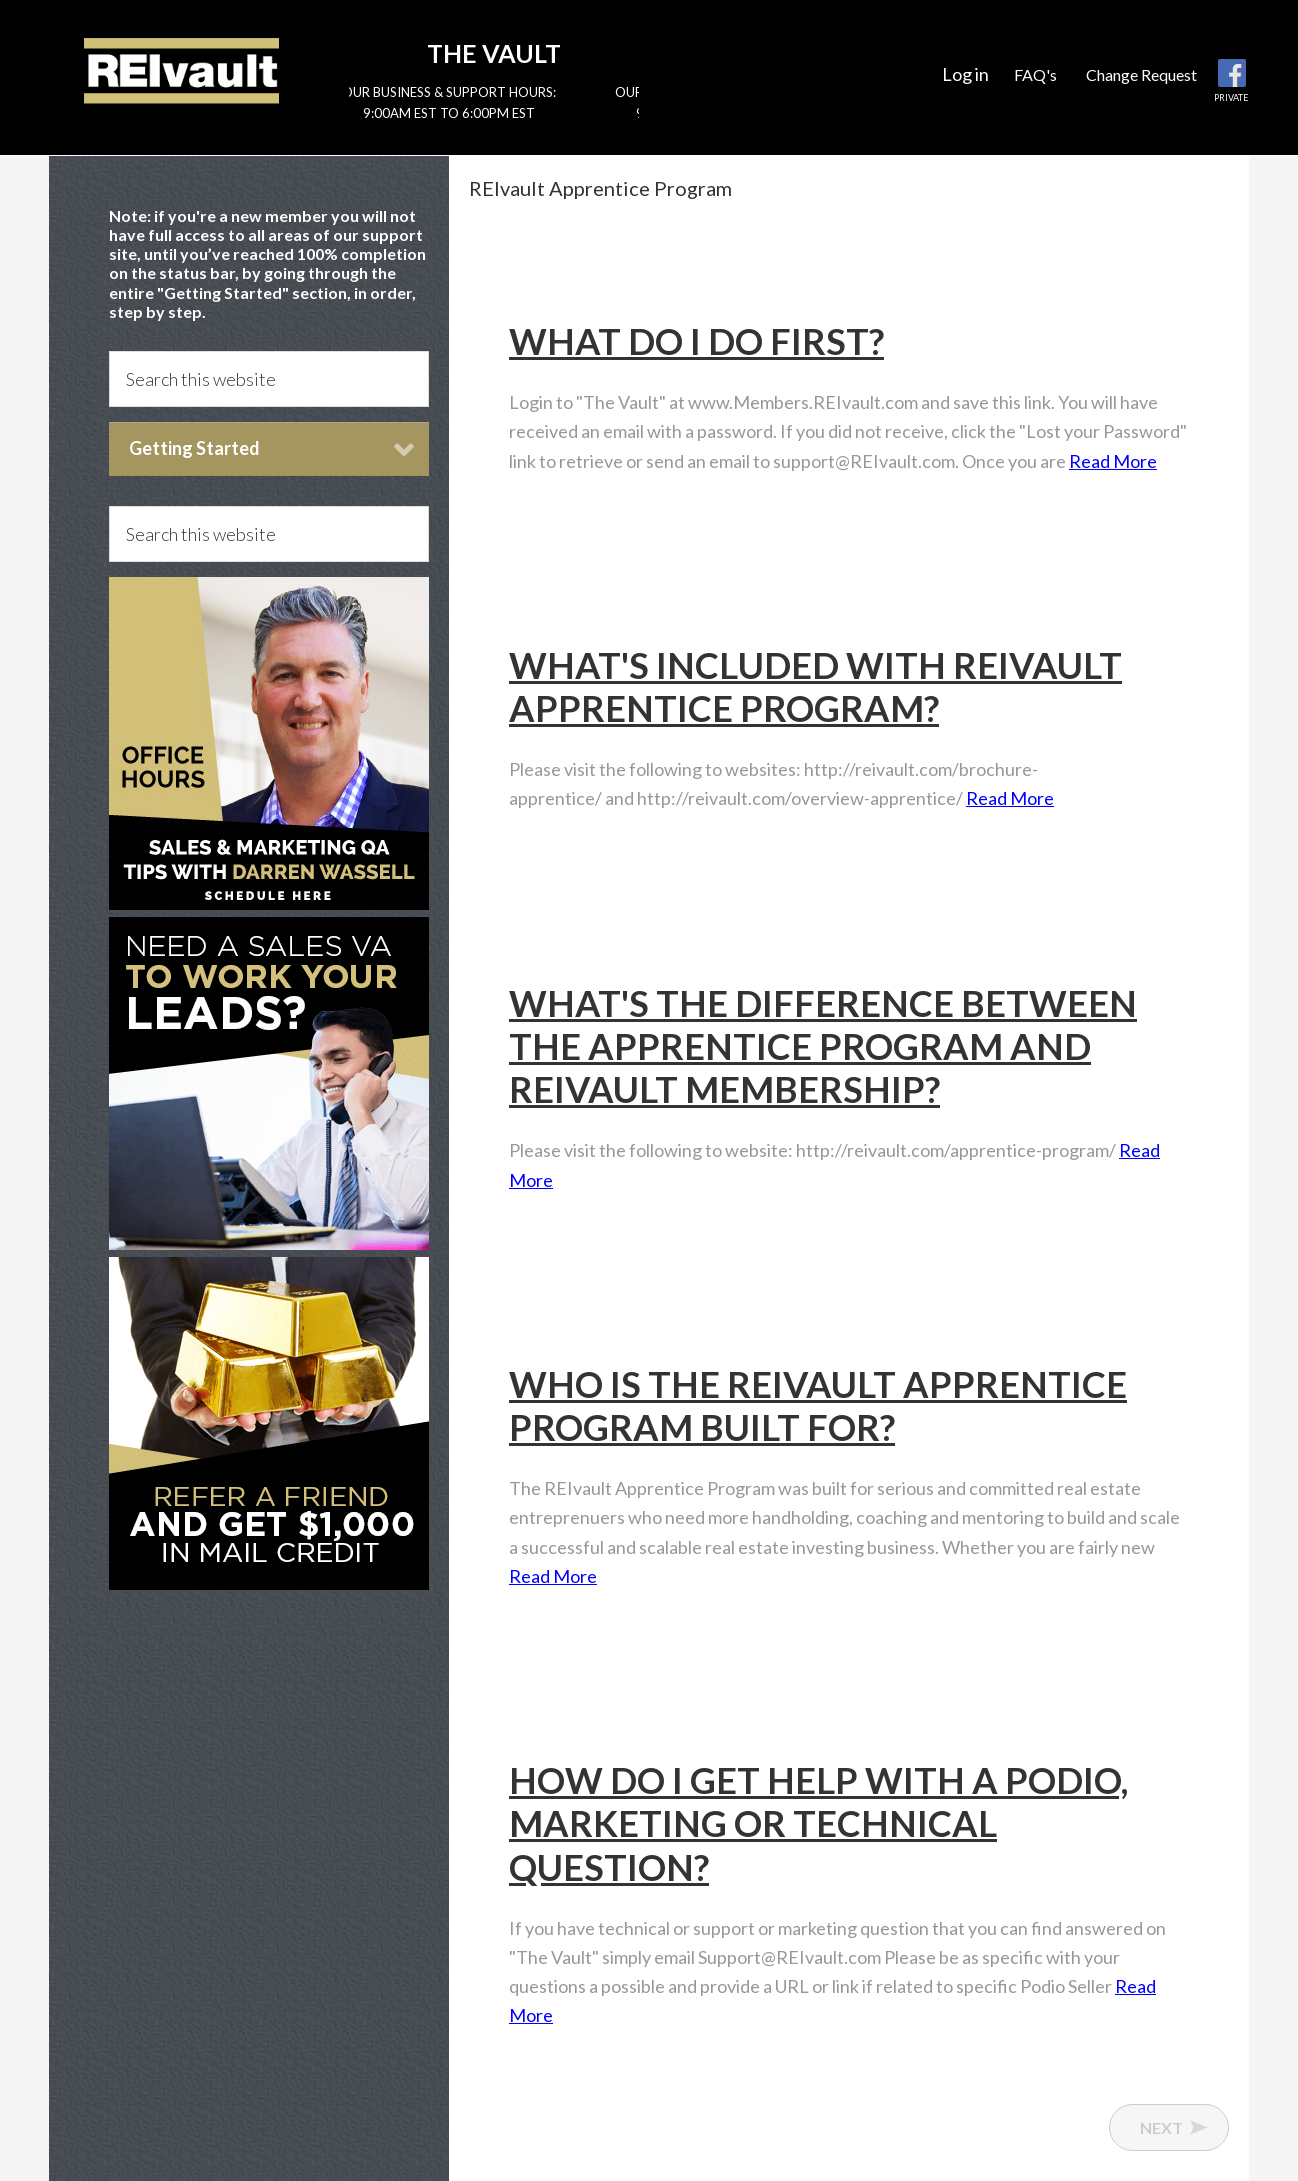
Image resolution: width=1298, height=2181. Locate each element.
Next (1161, 2127)
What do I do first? (696, 341)
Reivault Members (181, 70)
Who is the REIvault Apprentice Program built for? (818, 1405)
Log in (965, 74)
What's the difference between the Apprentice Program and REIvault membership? (823, 1046)
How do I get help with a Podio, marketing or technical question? (818, 1823)
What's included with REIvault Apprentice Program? (815, 686)
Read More (1113, 461)
